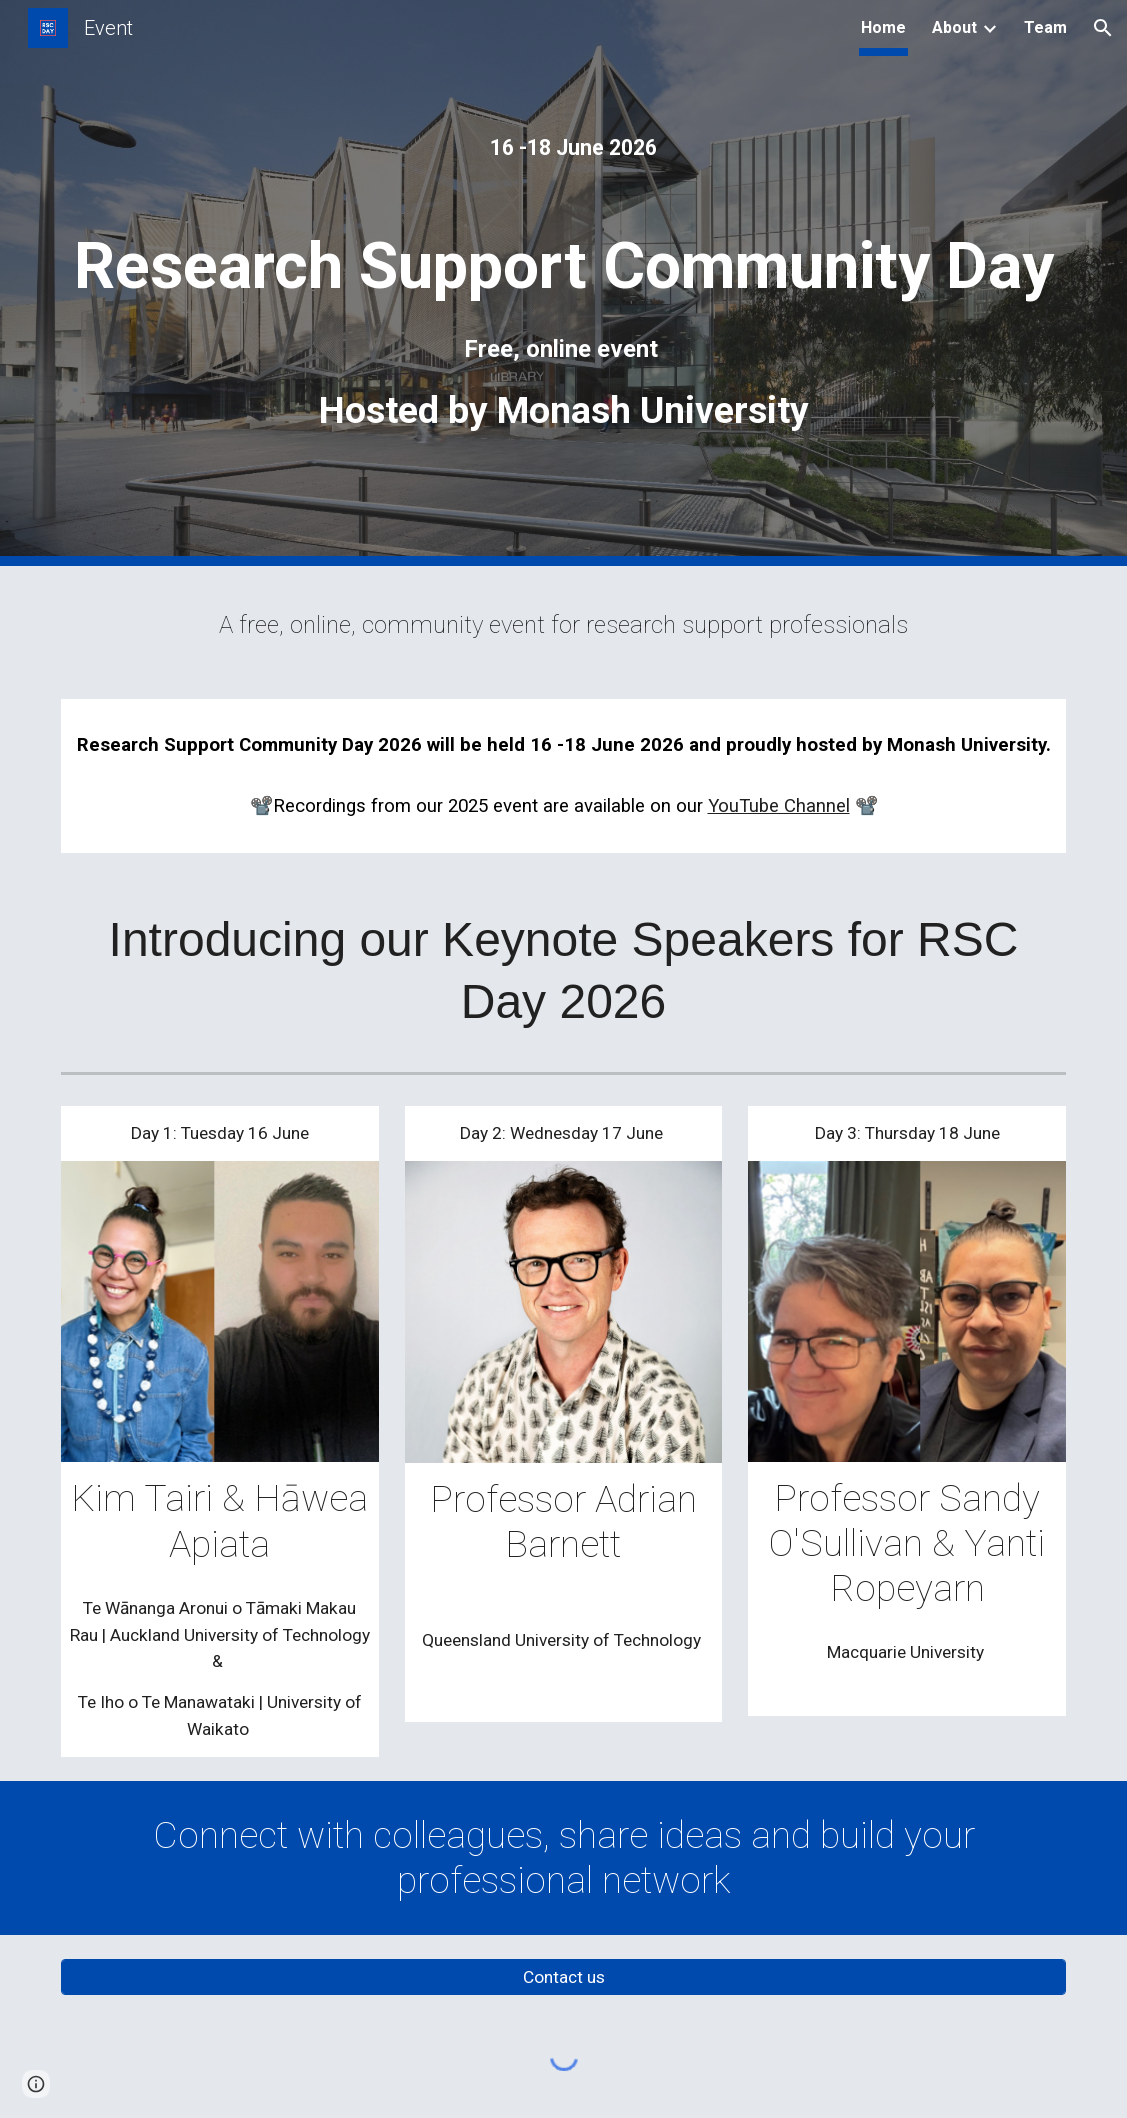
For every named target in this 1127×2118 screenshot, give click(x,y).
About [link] (954, 27)
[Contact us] (563, 1977)
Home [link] (883, 27)
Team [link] (1045, 27)
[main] (563, 156)
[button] (1103, 28)
